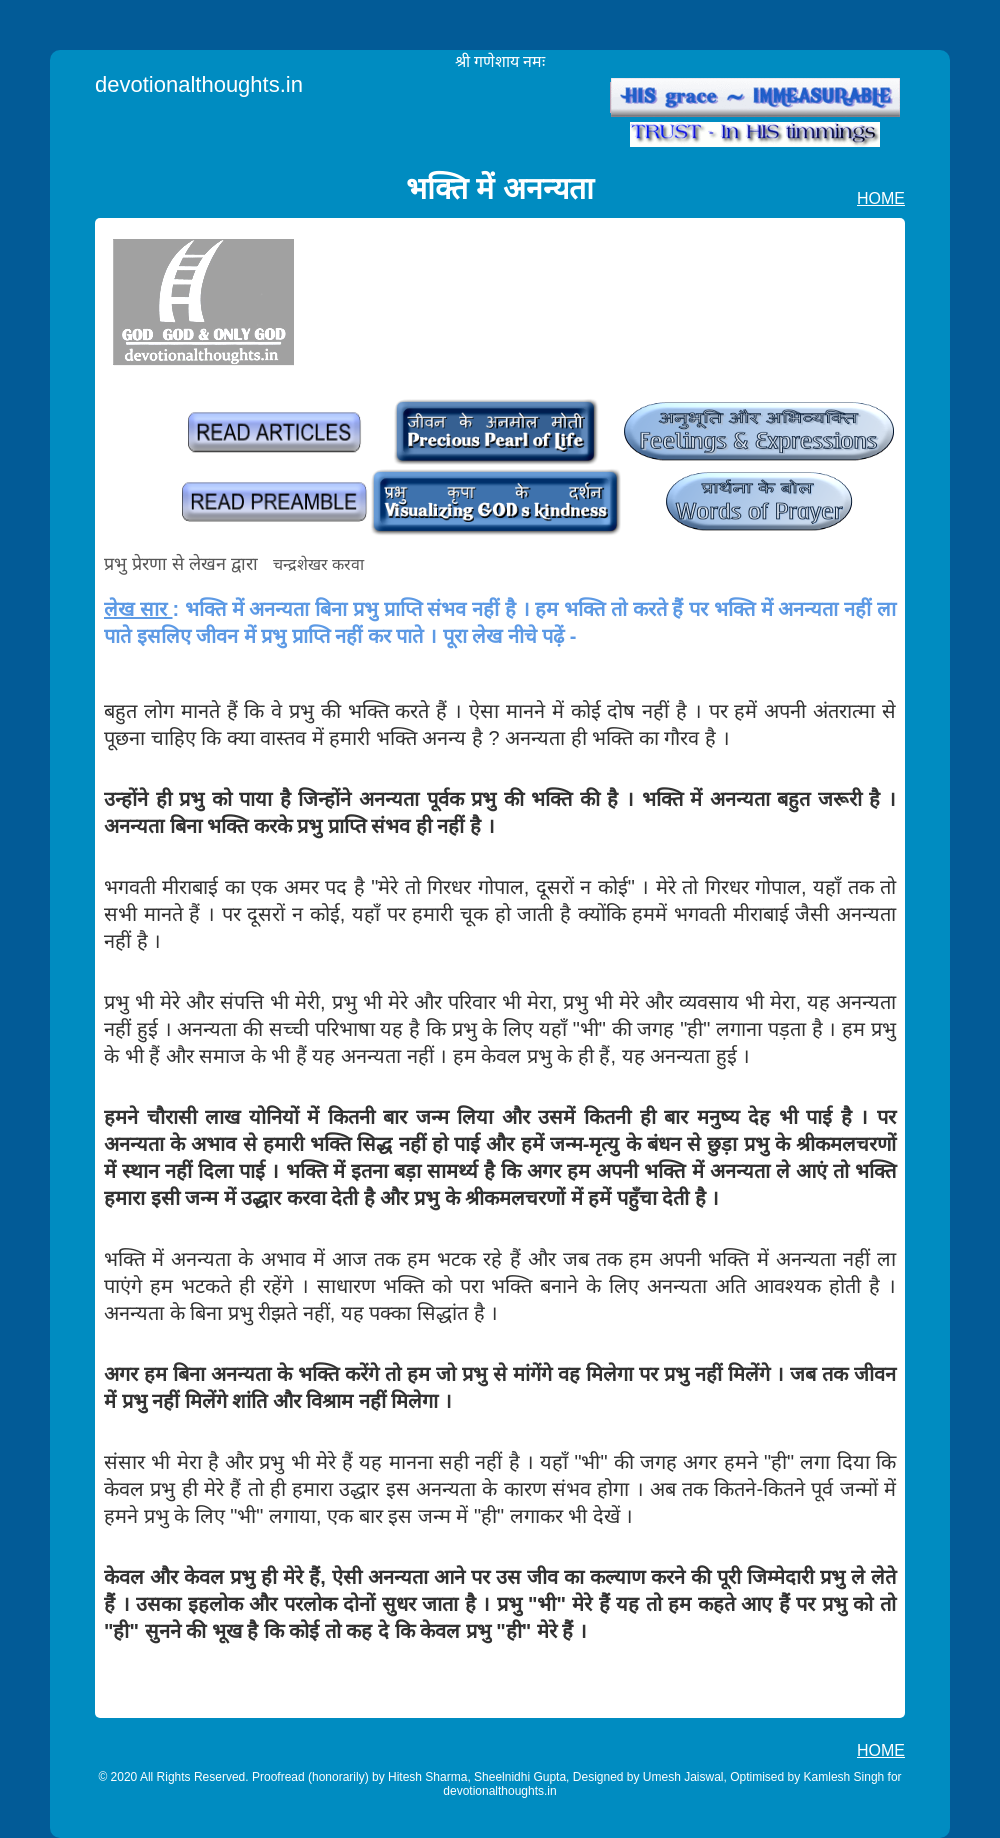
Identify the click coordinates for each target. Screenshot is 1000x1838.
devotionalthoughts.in (199, 84)
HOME (881, 198)
